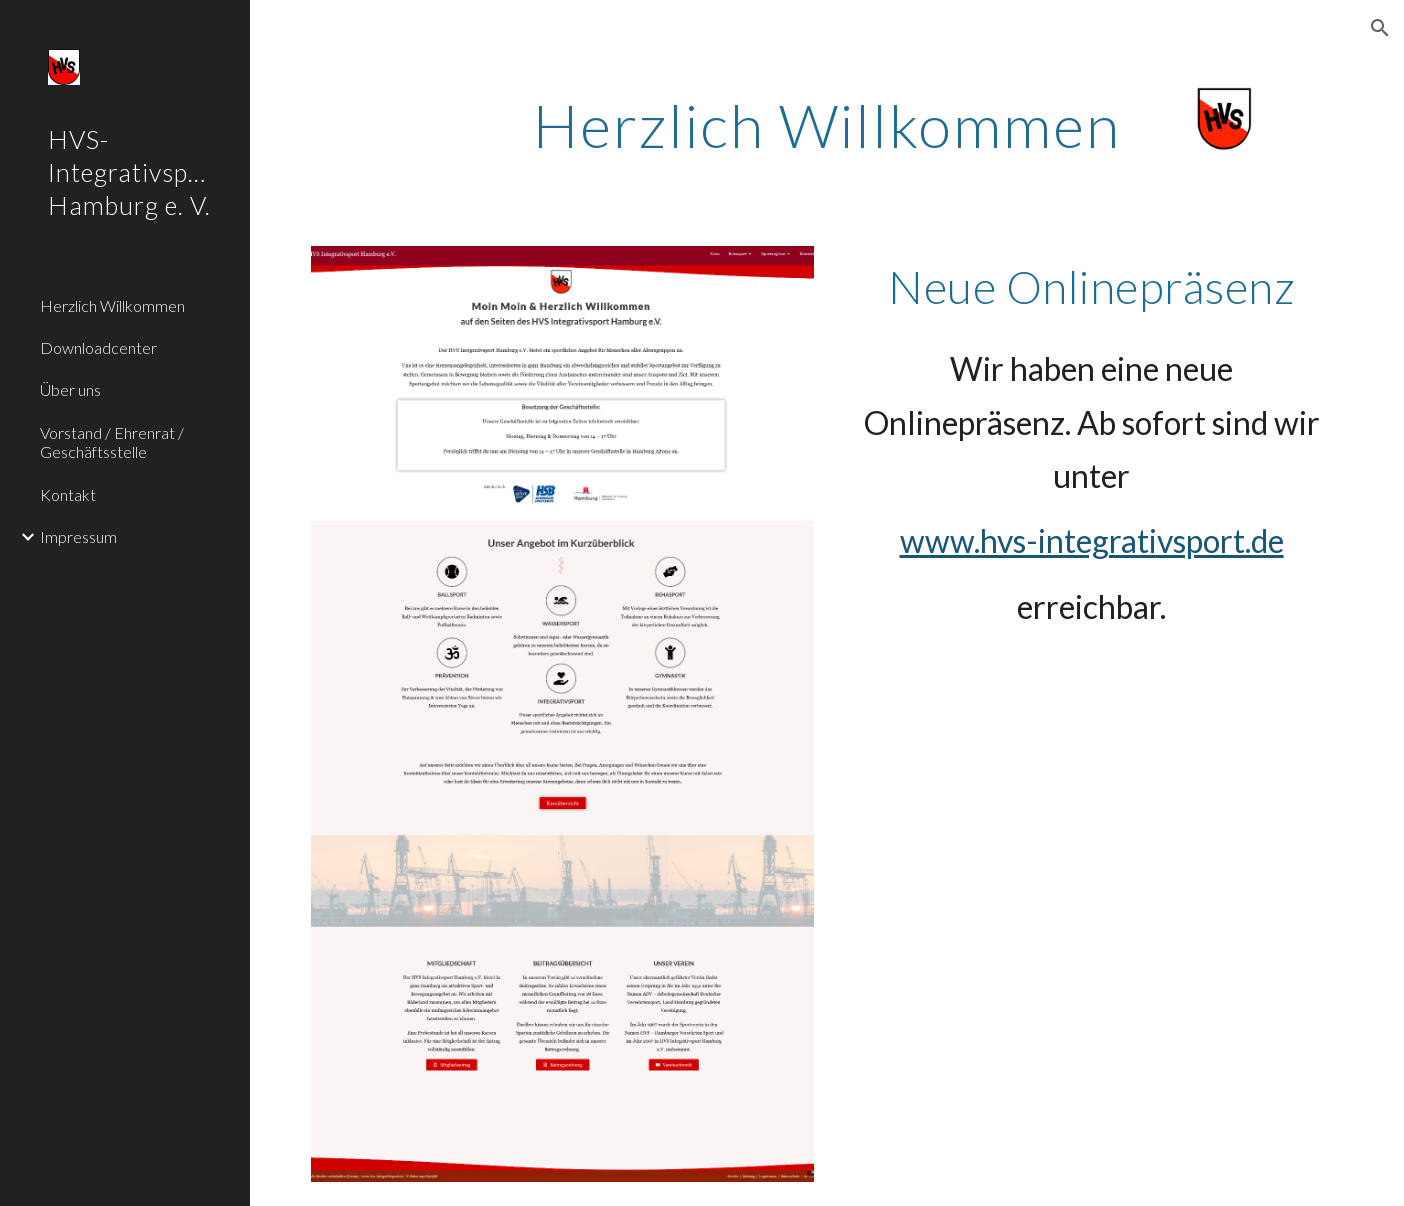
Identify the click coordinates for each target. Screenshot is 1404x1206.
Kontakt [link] (68, 494)
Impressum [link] (78, 536)
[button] (1380, 28)
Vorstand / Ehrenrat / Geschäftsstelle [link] (112, 442)
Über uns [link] (70, 389)
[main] (827, 125)
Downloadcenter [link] (98, 347)
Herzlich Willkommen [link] (112, 305)
